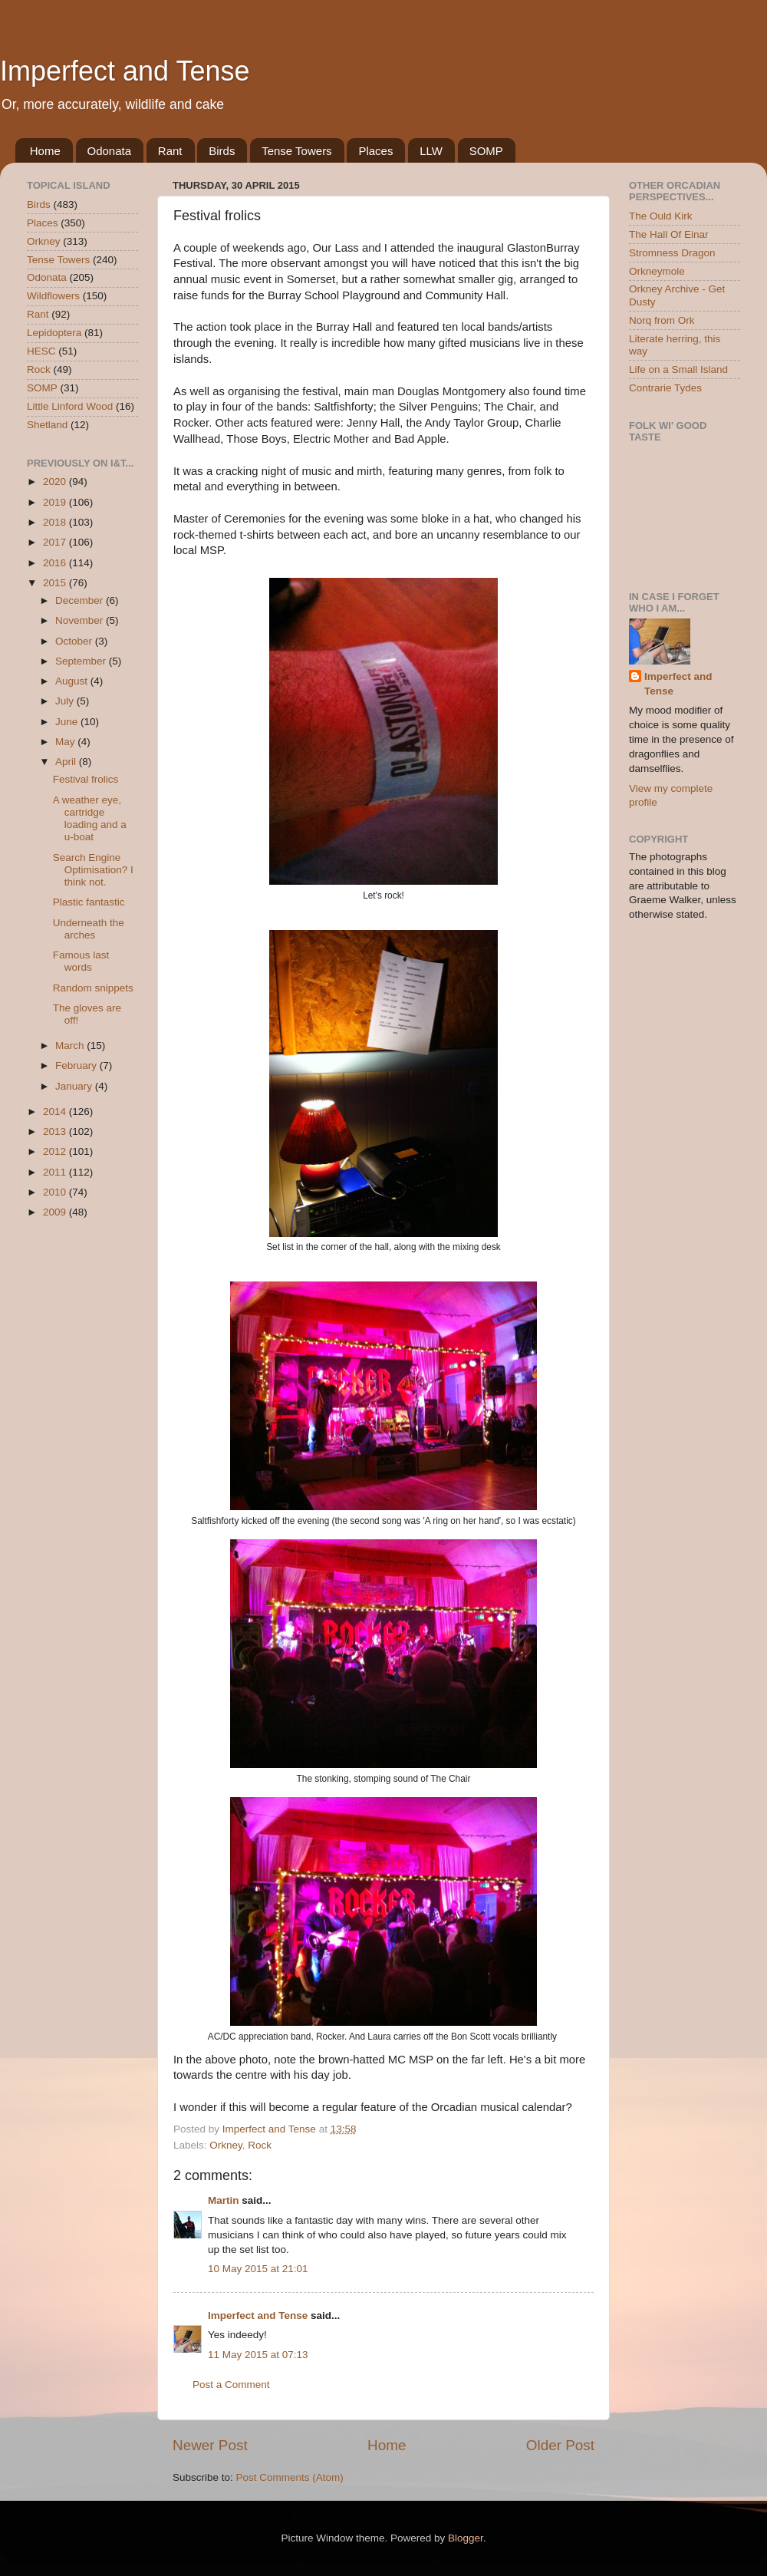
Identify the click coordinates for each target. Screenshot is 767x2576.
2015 (56, 583)
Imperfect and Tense (125, 71)
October (75, 641)
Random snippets (93, 988)
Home (45, 150)
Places (375, 150)
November (80, 620)
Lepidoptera (54, 332)
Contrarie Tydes (665, 388)
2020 (56, 481)
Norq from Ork (662, 320)
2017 (56, 542)
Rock (260, 2145)
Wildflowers (53, 296)
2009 (56, 1212)
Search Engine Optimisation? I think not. (93, 870)
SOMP (486, 150)
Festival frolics (86, 779)
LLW (431, 150)
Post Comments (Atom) (290, 2477)
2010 (56, 1192)
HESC (41, 351)
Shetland (47, 424)
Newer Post (210, 2445)
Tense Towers (296, 150)
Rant (170, 150)
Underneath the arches (88, 929)
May (66, 741)
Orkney (225, 2145)
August (73, 681)
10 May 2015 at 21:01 (258, 2268)
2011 (56, 1172)
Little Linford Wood (70, 406)
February (77, 1065)
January (75, 1086)
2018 (56, 522)
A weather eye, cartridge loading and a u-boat (90, 818)
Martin (223, 2200)
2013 (56, 1131)
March (71, 1045)
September (82, 661)
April (67, 761)
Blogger (465, 2538)
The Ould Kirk (661, 216)
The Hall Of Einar (669, 234)
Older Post (560, 2445)
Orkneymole (657, 271)
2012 (56, 1151)
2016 (56, 563)
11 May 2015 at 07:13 (258, 2354)
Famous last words (81, 961)
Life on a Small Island (678, 369)
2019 (56, 502)
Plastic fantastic (89, 902)
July (66, 701)
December (80, 600)
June (68, 721)
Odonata (109, 150)
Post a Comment (231, 2384)
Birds (222, 150)
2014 (56, 1111)
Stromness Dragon (672, 253)
